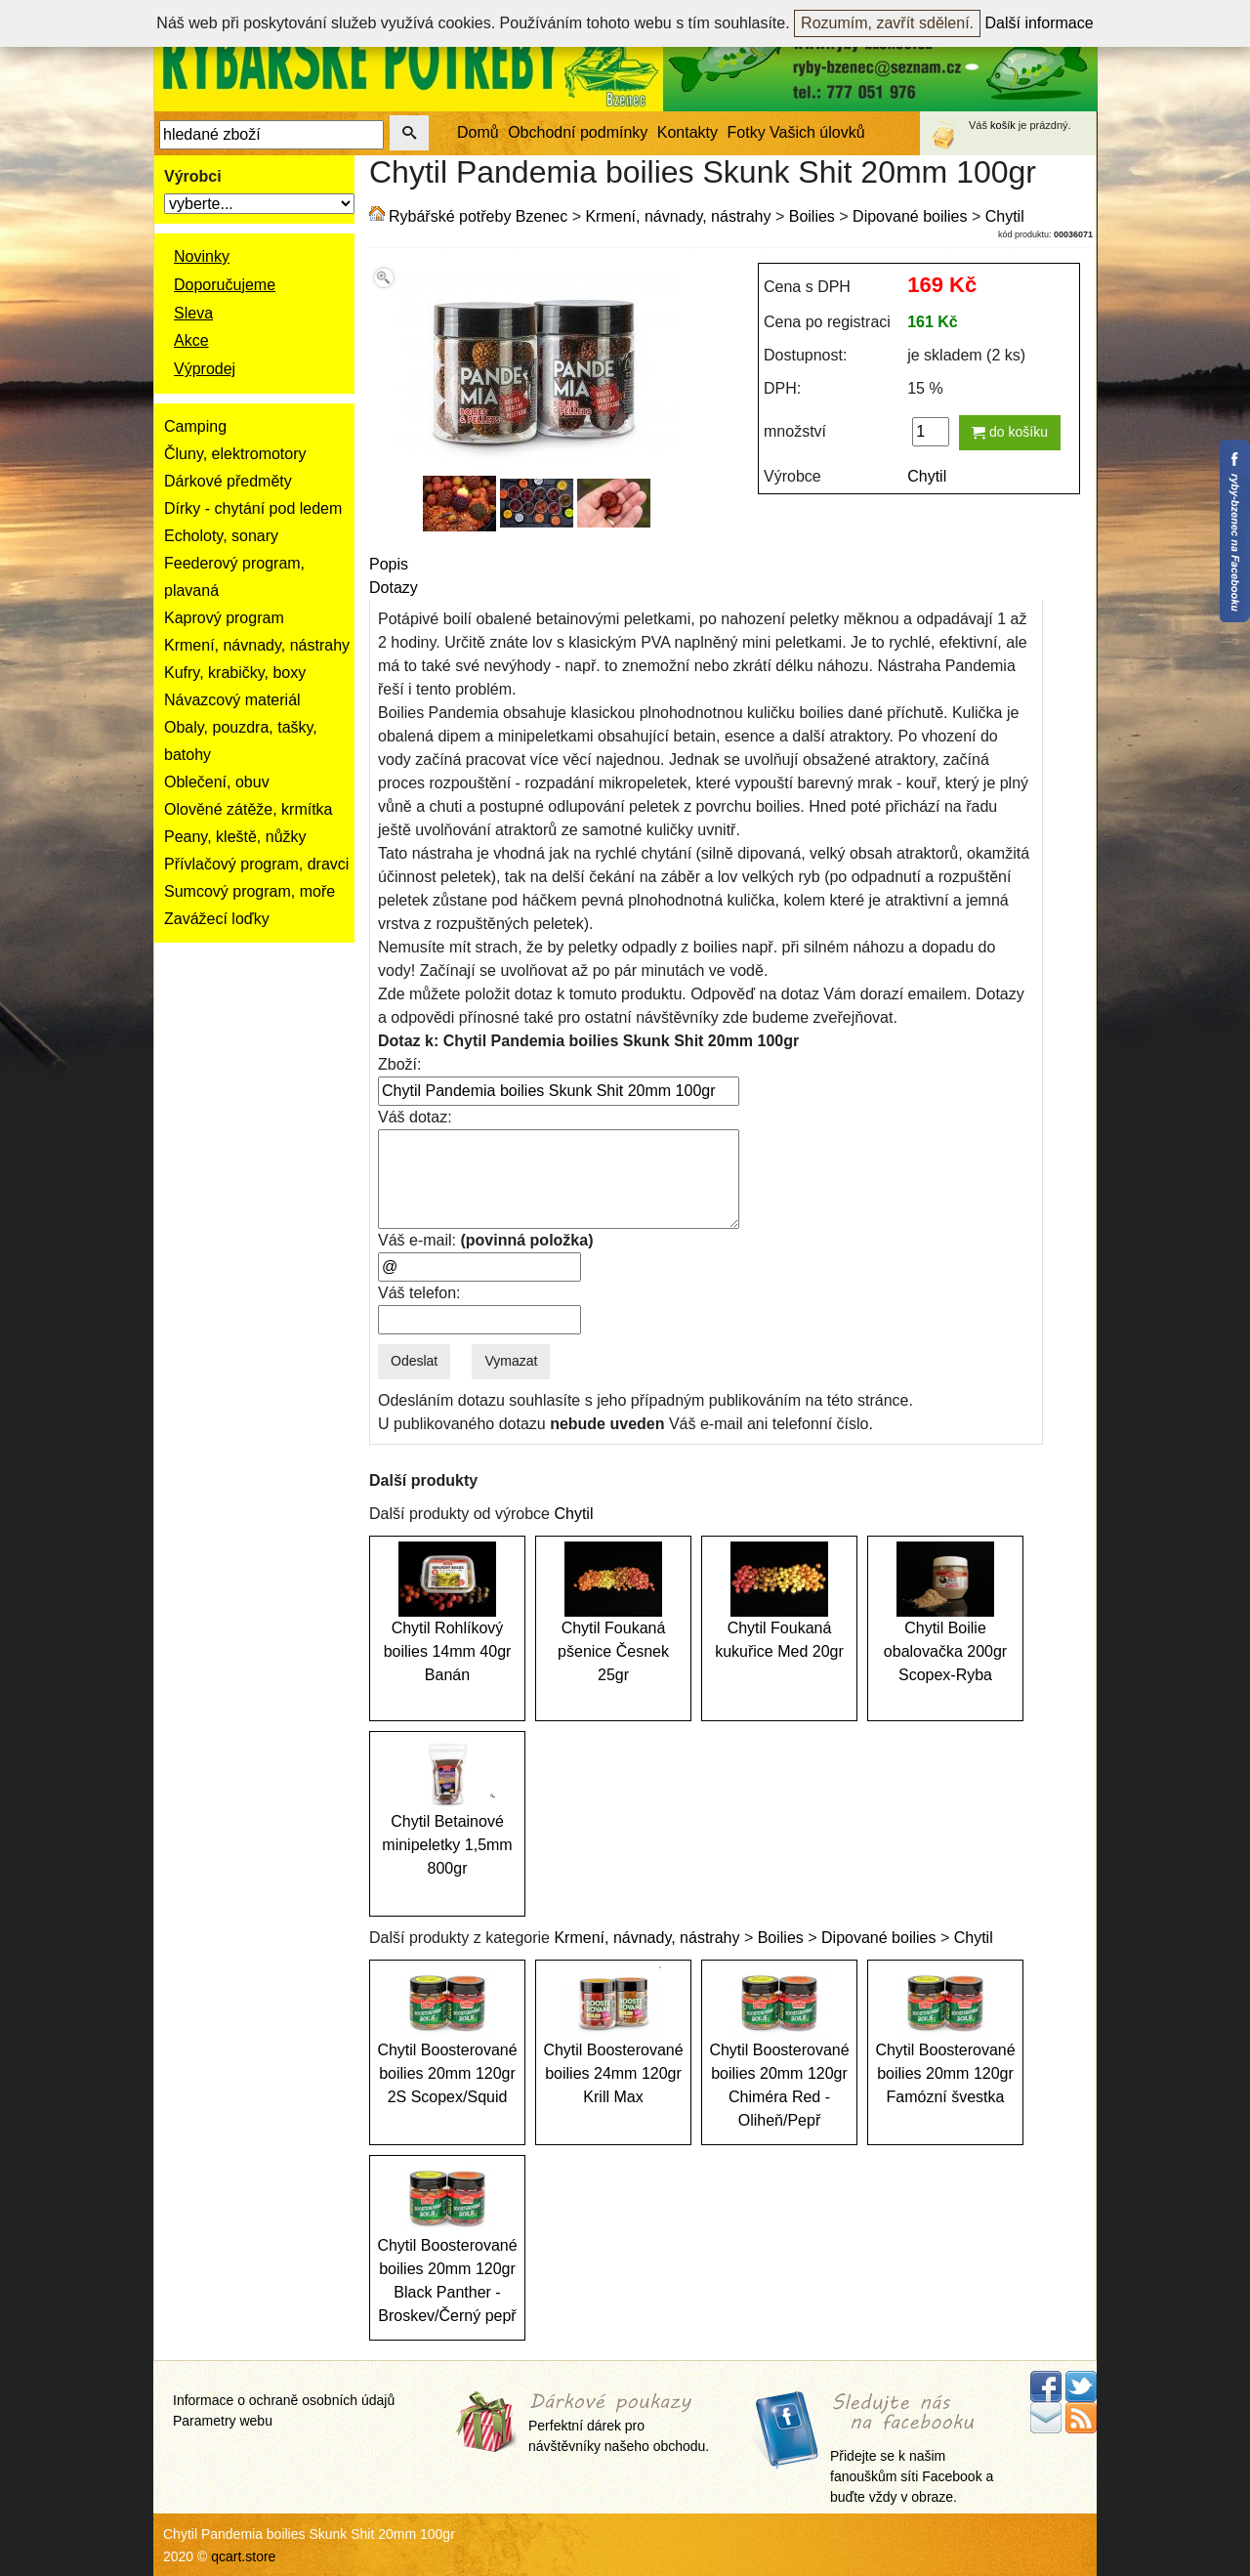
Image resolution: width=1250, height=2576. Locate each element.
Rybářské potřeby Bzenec (478, 216)
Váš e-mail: (485, 1240)
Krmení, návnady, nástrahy (257, 645)
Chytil (1004, 216)
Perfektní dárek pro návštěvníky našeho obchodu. (618, 2423)
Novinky (201, 256)
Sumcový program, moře (249, 891)
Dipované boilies (910, 216)
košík (1003, 125)
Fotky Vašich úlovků (796, 132)
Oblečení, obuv (217, 782)
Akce (191, 340)
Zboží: (399, 1064)
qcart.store (243, 2556)
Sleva (193, 313)
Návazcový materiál (232, 700)
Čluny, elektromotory (235, 453)
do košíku (1010, 432)
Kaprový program (224, 618)
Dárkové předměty (228, 481)
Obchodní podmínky (577, 132)
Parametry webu (222, 2420)
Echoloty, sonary (221, 536)
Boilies (812, 216)
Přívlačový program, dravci (256, 864)
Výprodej (204, 368)
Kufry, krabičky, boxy (235, 672)
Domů (478, 132)
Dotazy (393, 587)
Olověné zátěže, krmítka (248, 809)
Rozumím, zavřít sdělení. (887, 23)
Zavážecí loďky (217, 918)
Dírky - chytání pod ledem (253, 508)
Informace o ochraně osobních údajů (284, 2400)
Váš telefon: (419, 1293)
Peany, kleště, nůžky (235, 836)
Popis (388, 564)
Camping (195, 426)
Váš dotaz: (415, 1117)
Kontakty (687, 132)
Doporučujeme (224, 284)
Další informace (1039, 23)
